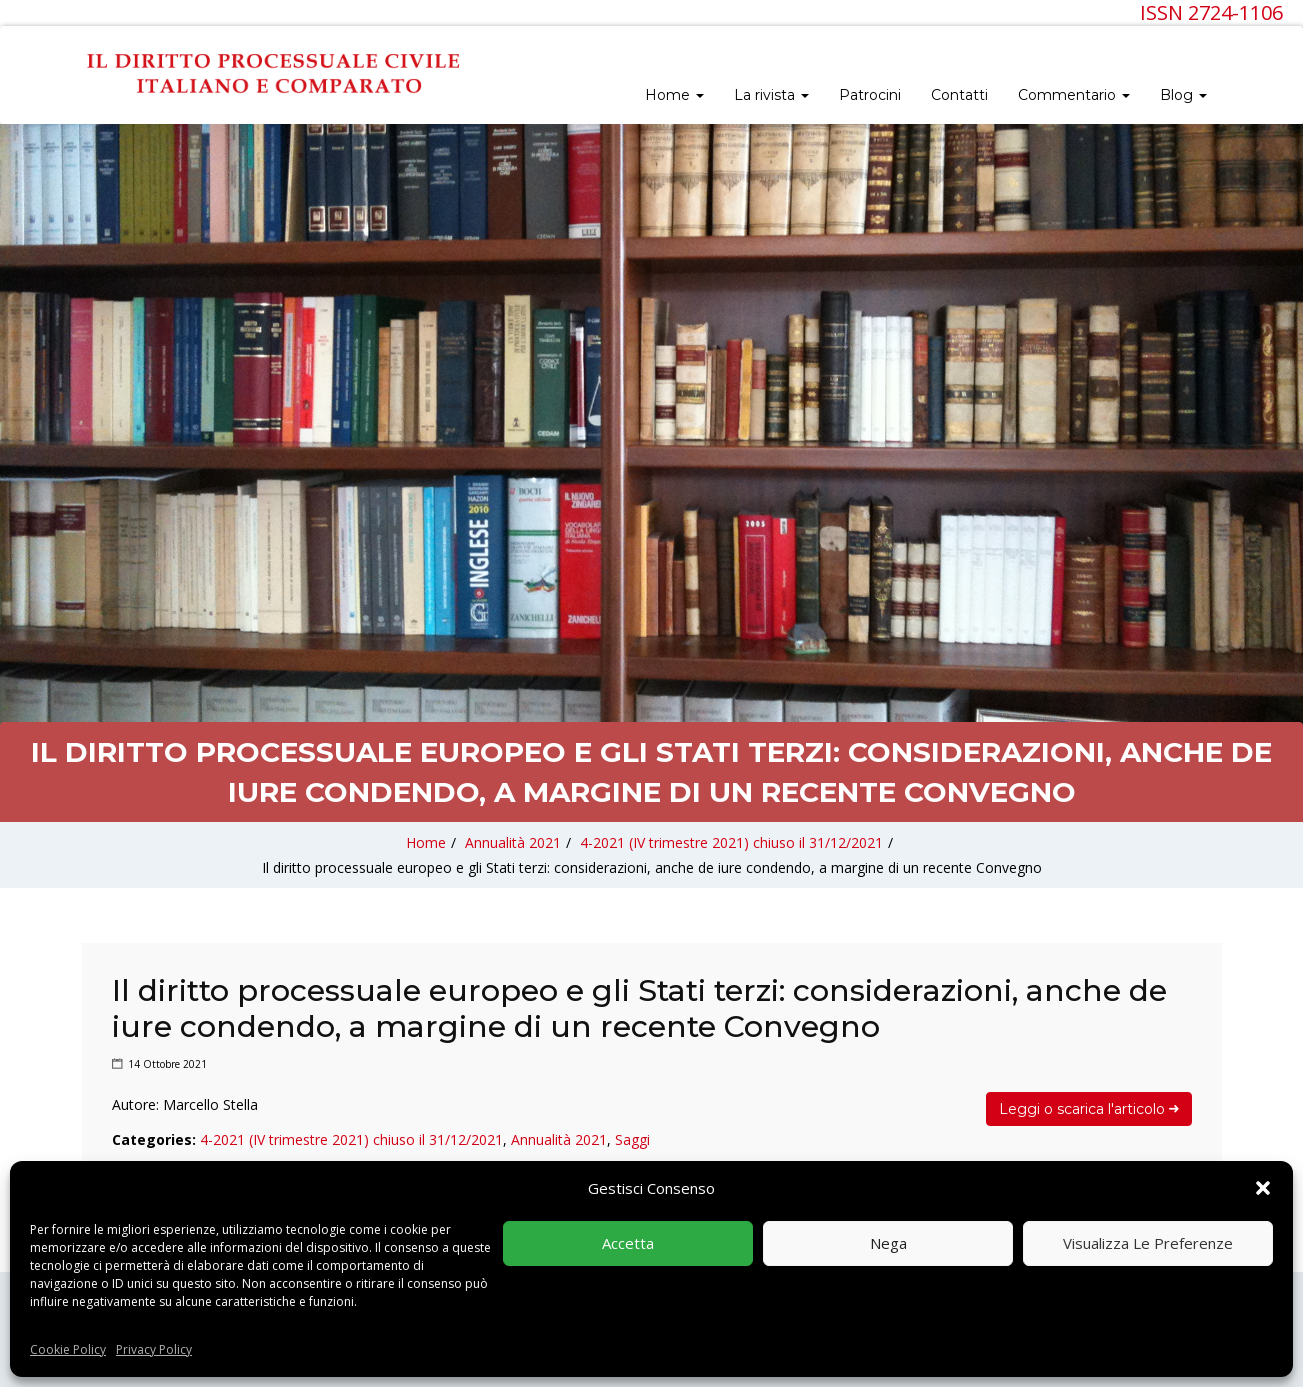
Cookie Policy (68, 1349)
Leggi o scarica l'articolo (1089, 1109)
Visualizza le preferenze (1148, 1243)
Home (674, 95)
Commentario (1074, 95)
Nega (888, 1243)
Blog (1183, 95)
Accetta (628, 1243)
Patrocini (870, 95)
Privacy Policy (154, 1349)
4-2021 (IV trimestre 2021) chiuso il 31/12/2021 (731, 842)
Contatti (959, 95)
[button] (1263, 1188)
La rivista (771, 95)
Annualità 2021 (513, 842)
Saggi (632, 1139)
